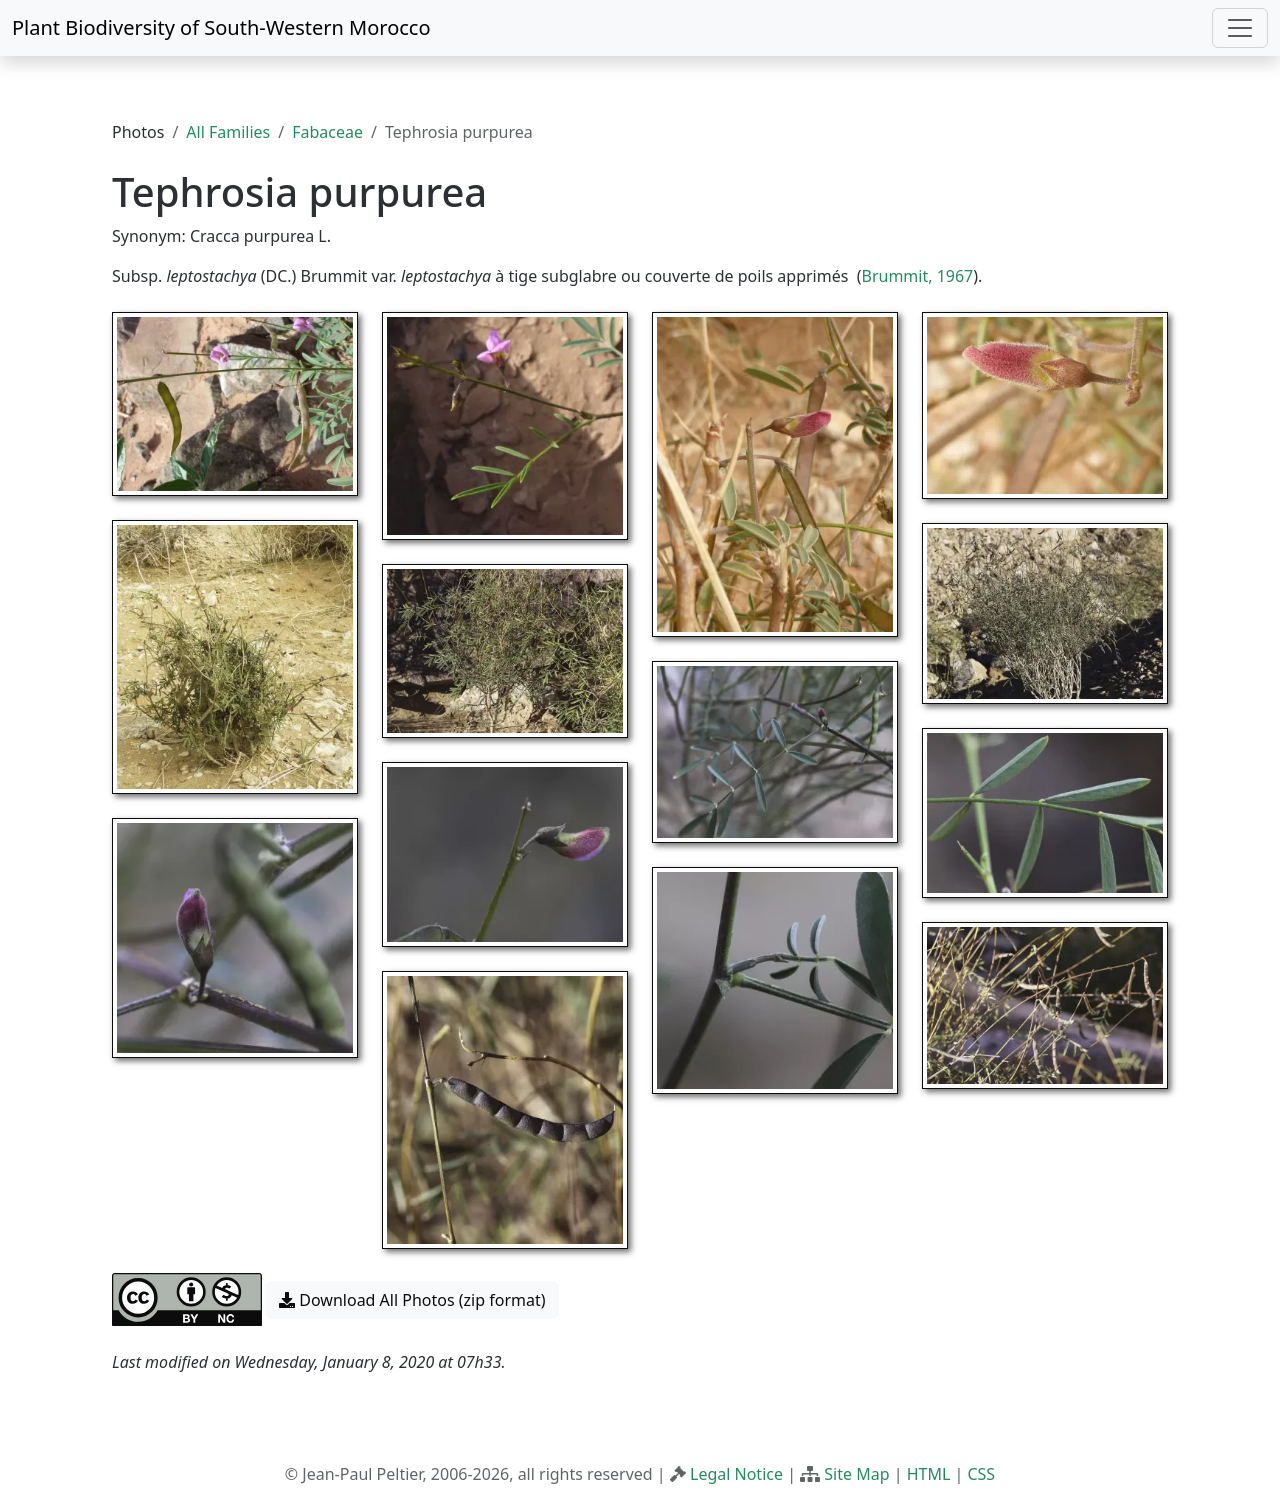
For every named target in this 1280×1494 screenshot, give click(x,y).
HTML (929, 1474)
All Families (228, 132)
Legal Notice (736, 1474)
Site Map (856, 1474)
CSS (981, 1474)
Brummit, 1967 (918, 276)
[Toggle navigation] (1240, 28)
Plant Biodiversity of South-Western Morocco (221, 27)
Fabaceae (327, 132)
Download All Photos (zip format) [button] (412, 1300)
